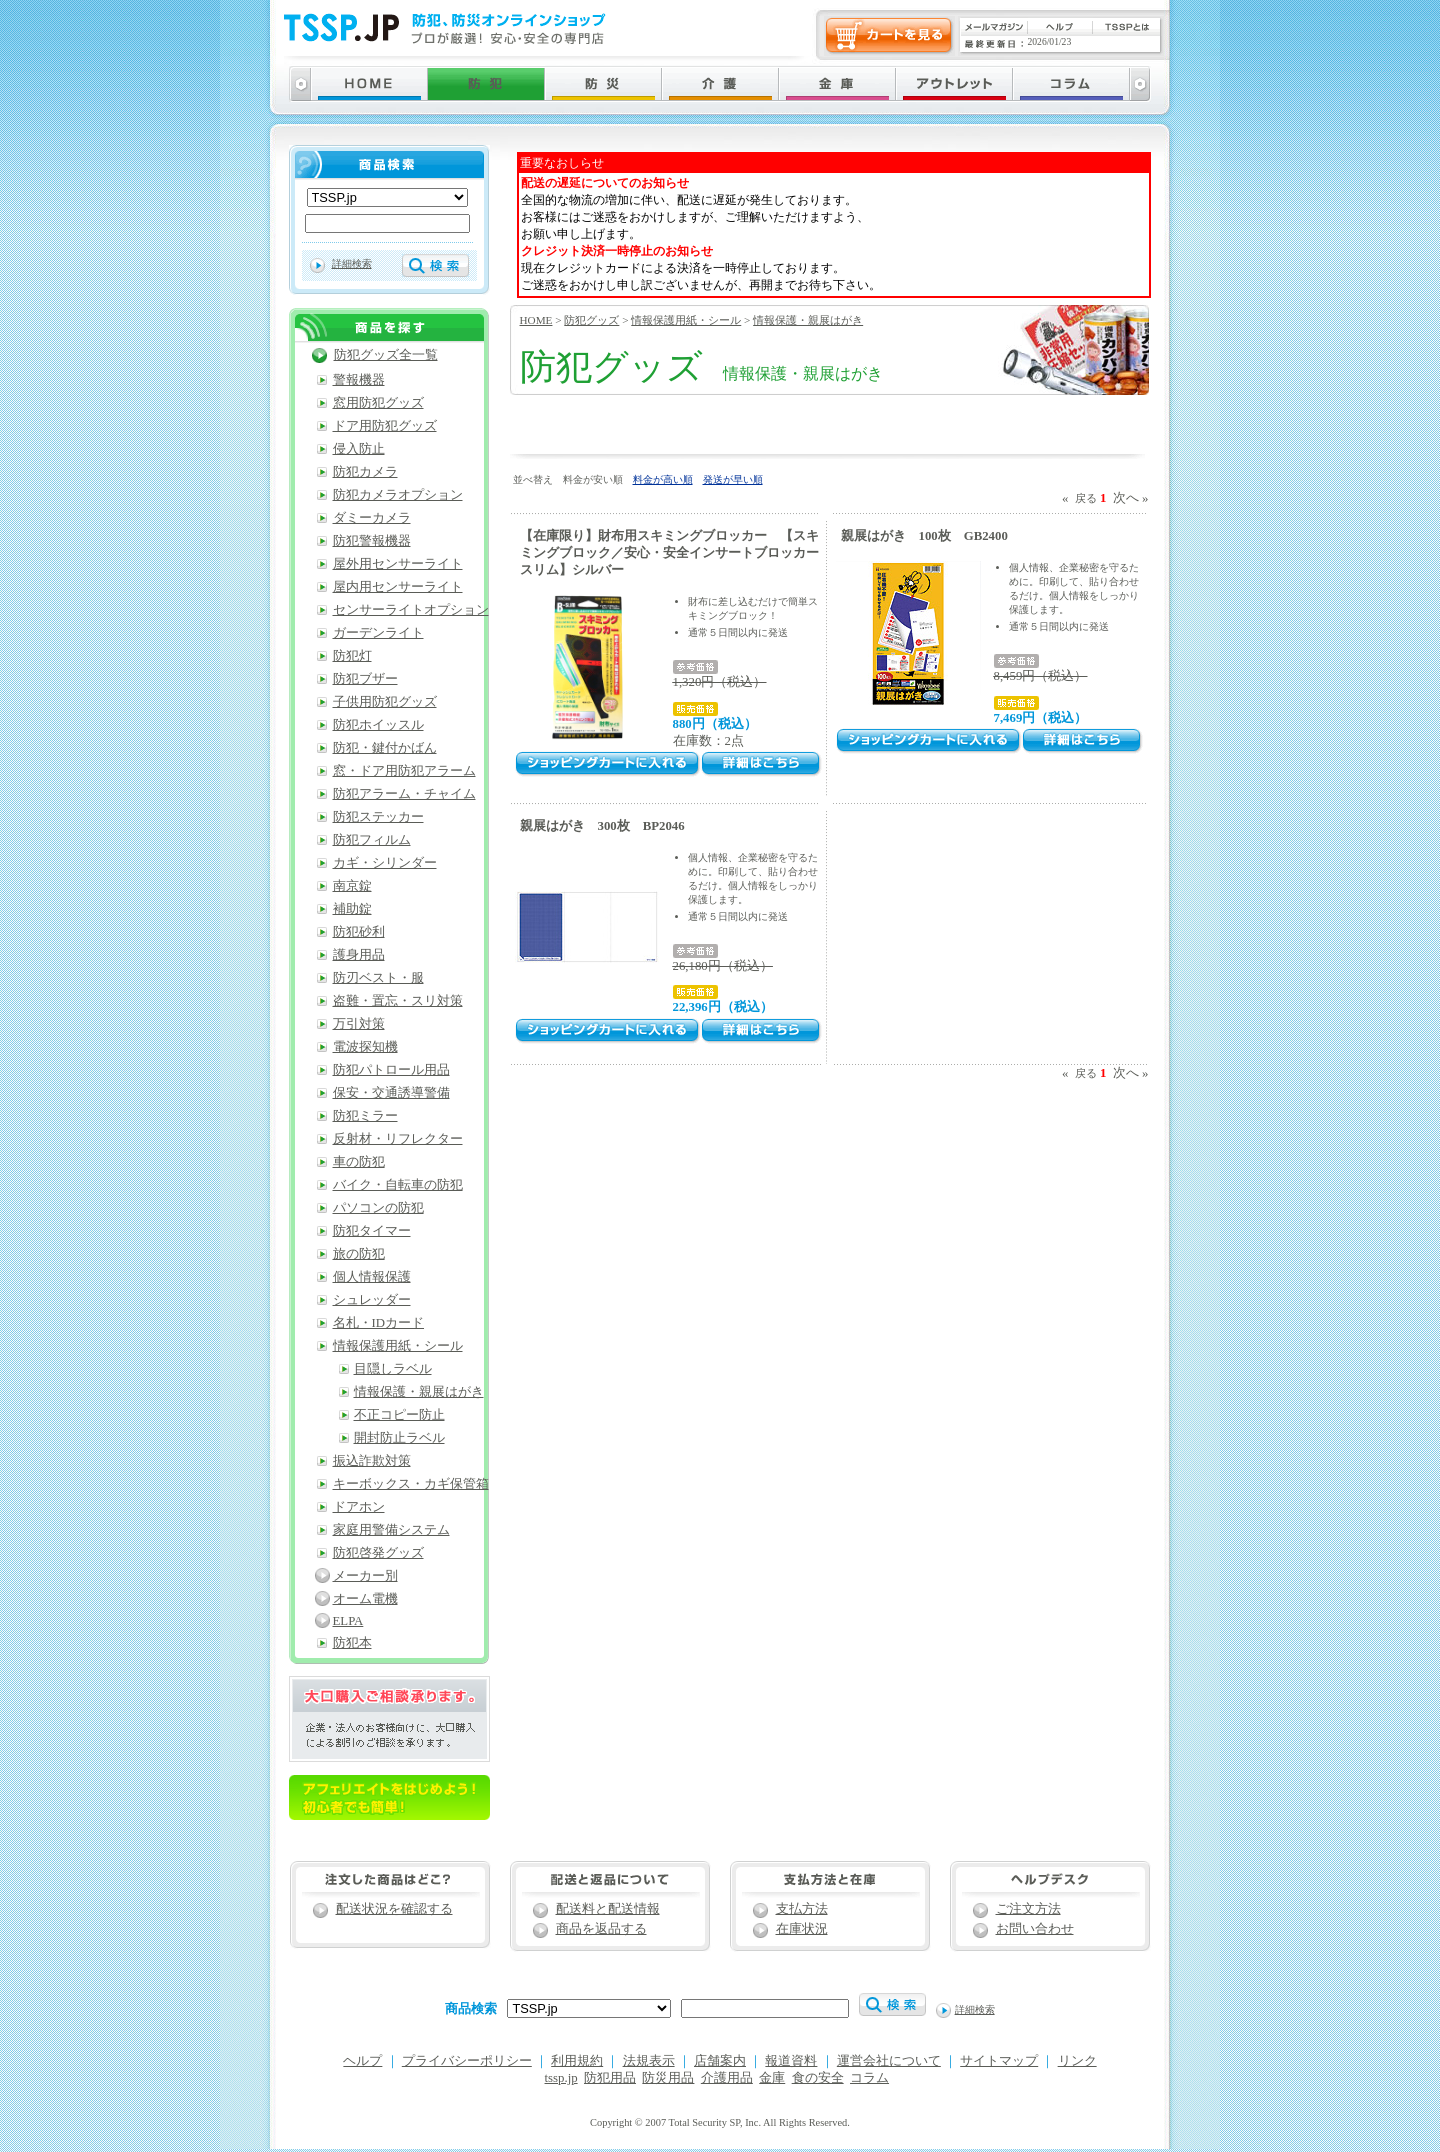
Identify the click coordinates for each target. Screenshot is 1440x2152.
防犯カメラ (365, 472)
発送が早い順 (733, 479)
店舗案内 (720, 2061)
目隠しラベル (393, 1369)
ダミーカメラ (372, 518)
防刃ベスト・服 (378, 978)
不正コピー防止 (399, 1415)
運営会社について (889, 2061)
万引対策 (359, 1024)
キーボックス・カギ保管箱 (411, 1484)
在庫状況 (802, 1929)
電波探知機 (365, 1047)
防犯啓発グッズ (378, 1553)
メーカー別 (365, 1576)
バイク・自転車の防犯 (398, 1185)
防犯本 (352, 1643)
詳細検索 (352, 263)
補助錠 (352, 909)
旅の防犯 (359, 1254)
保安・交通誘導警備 (391, 1093)
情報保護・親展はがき (808, 320)
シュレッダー (372, 1300)
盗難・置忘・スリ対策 (398, 1001)
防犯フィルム (372, 840)
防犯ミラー (365, 1116)
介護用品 (727, 2078)
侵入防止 (359, 449)
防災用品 (668, 2078)
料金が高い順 (663, 479)
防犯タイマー (372, 1231)
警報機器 (359, 380)
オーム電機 (365, 1599)
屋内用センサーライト (398, 587)
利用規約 (577, 2061)
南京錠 (352, 886)
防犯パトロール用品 (391, 1070)
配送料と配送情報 (608, 1909)
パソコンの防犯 (378, 1208)
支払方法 (802, 1909)
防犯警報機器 (372, 541)
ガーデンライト (378, 633)
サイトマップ (999, 2061)
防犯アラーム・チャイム (404, 794)
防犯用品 (610, 2078)
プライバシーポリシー (467, 2061)
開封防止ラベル (399, 1438)
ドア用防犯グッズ (385, 426)
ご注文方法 (1028, 1909)
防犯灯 (352, 656)
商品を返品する (601, 1929)
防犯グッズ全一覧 (386, 355)
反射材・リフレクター (398, 1139)
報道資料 (791, 2061)
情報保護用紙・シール (686, 320)
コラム (869, 2078)
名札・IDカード (379, 1323)
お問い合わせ (1035, 1929)
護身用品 (359, 955)
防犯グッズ (591, 320)
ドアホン (359, 1507)
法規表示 (649, 2061)
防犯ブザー (365, 679)
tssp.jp (561, 2078)
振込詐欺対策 (372, 1461)
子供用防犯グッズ (385, 702)
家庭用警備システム (391, 1530)
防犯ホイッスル (378, 725)
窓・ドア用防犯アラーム (404, 771)
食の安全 (818, 2078)
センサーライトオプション (411, 610)
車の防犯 (359, 1162)
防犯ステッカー (378, 817)
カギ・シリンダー (385, 863)
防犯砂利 (359, 932)
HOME (536, 320)
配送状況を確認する (394, 1909)
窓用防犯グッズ (378, 403)
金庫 (772, 2078)
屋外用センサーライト (398, 564)
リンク (1077, 2061)
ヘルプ (362, 2061)
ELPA (348, 1621)
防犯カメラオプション (398, 495)
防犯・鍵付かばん (385, 748)
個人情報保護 (372, 1277)
